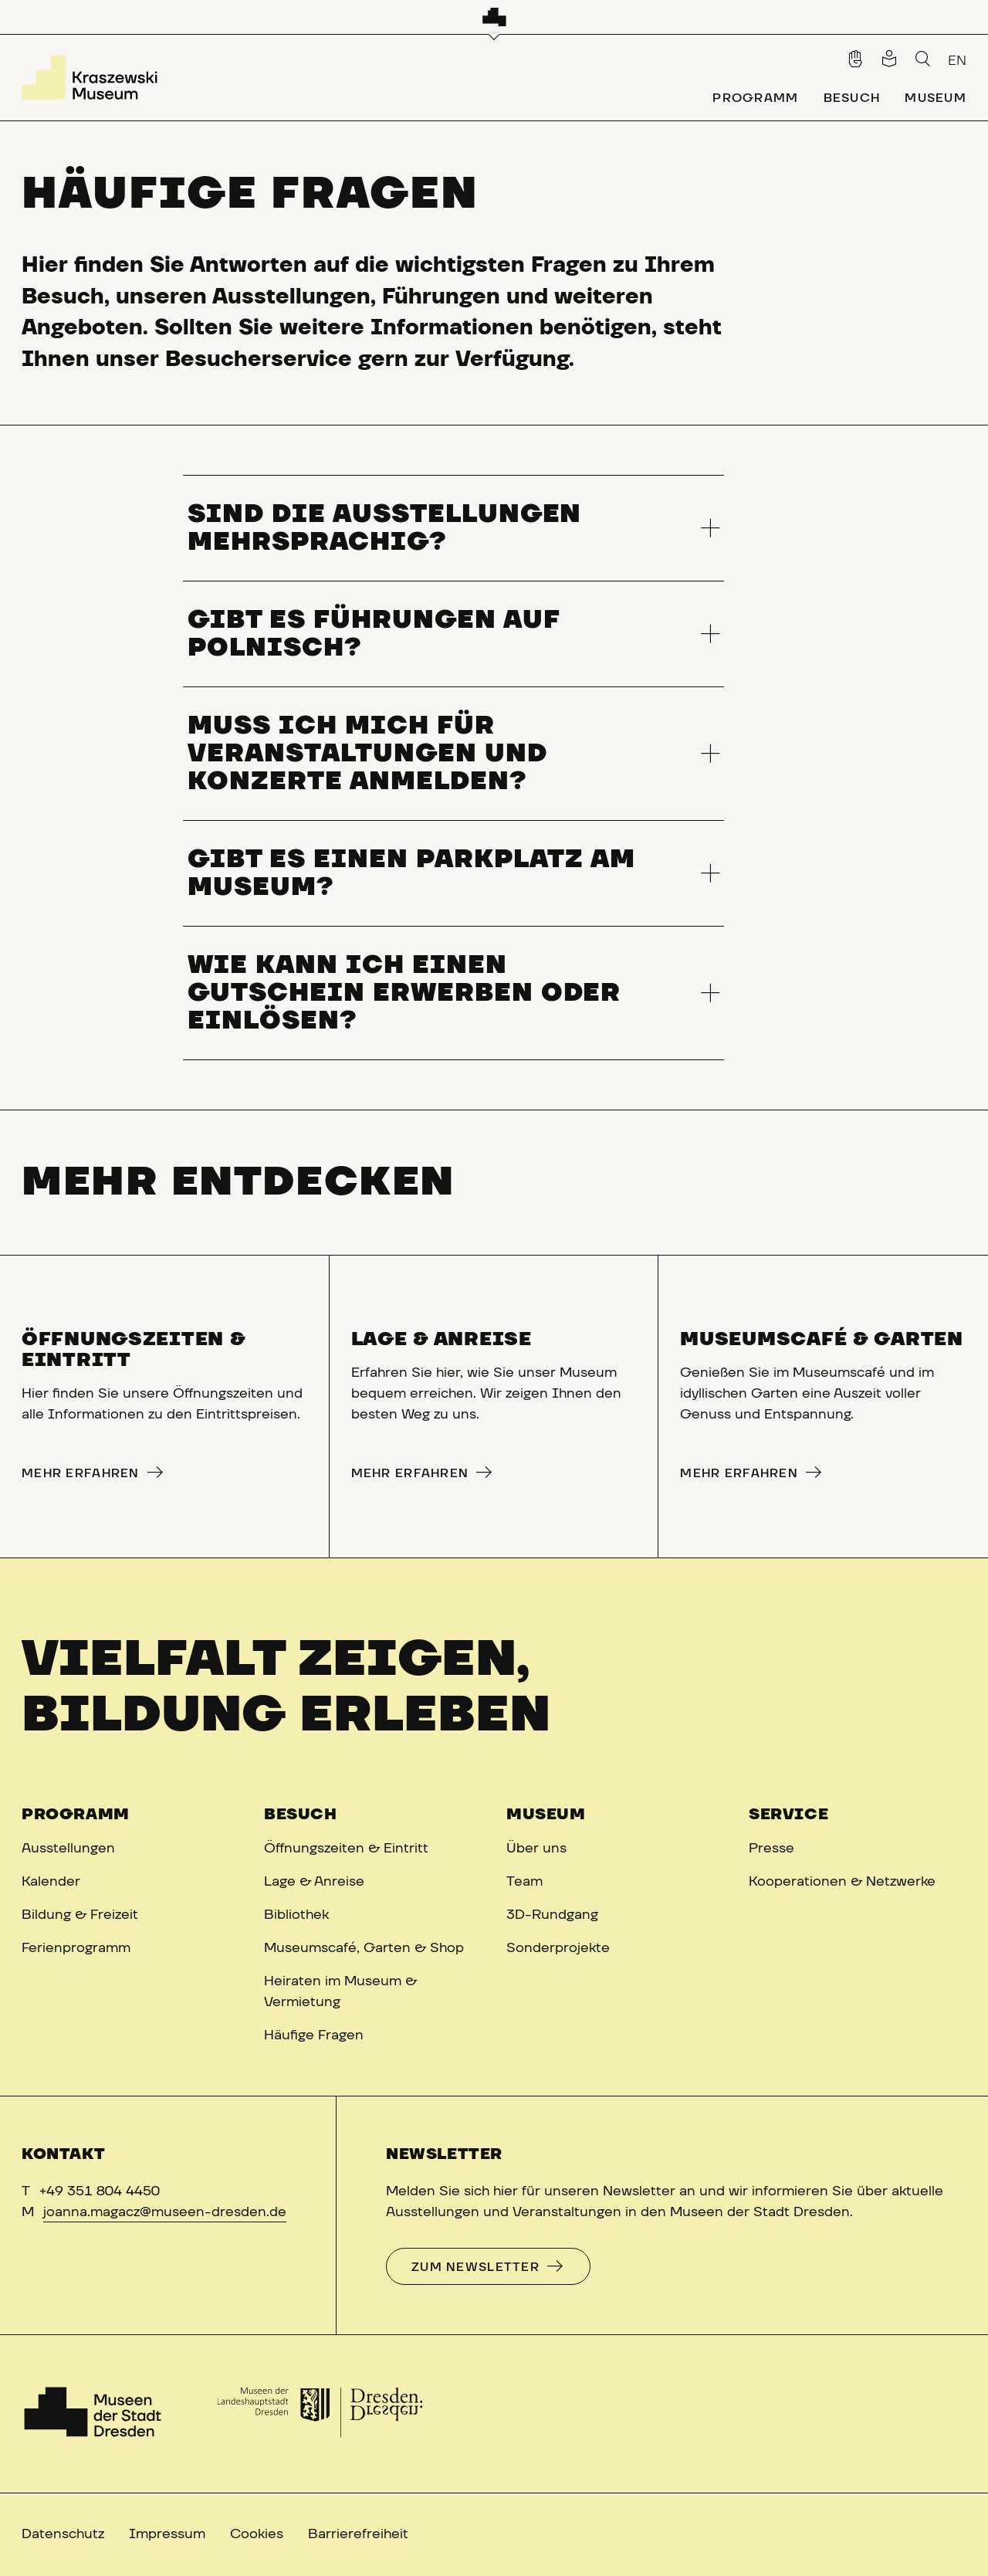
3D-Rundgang (552, 1915)
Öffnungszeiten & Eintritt (346, 1849)
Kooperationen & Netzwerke (842, 1882)
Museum (546, 1814)
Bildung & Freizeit (80, 1915)
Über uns (536, 1849)
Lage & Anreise (314, 1882)
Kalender (51, 1882)
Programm (76, 1814)
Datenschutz (63, 2534)
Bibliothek (296, 1915)
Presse (771, 1849)
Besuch (300, 1814)
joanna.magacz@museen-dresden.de (164, 2212)
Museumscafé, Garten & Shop (364, 1948)
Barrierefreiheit (358, 2534)
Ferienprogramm (76, 1948)
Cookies (256, 2534)
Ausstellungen (68, 1849)
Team (524, 1882)
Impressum (167, 2534)
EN (957, 61)
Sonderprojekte (558, 1948)
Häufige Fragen (314, 2035)
